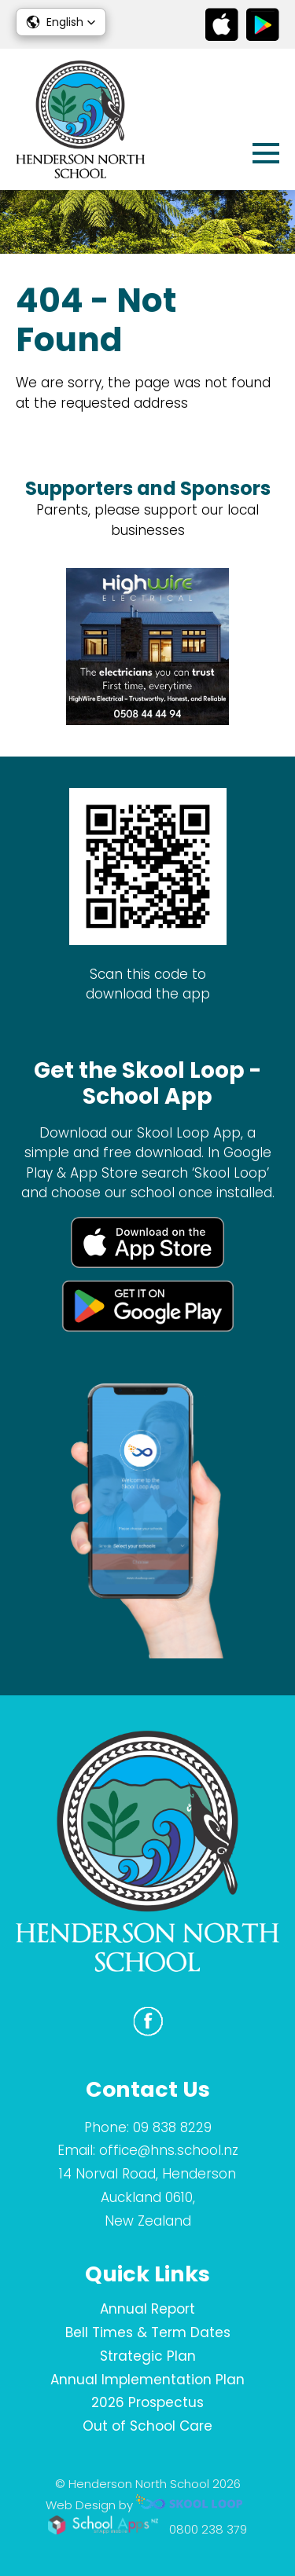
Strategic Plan (148, 2356)
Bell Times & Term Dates (147, 2332)
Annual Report (147, 2308)
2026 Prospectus (147, 2402)
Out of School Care (147, 2426)
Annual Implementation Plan (147, 2379)
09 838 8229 (172, 2127)
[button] (61, 22)
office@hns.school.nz (168, 2150)
